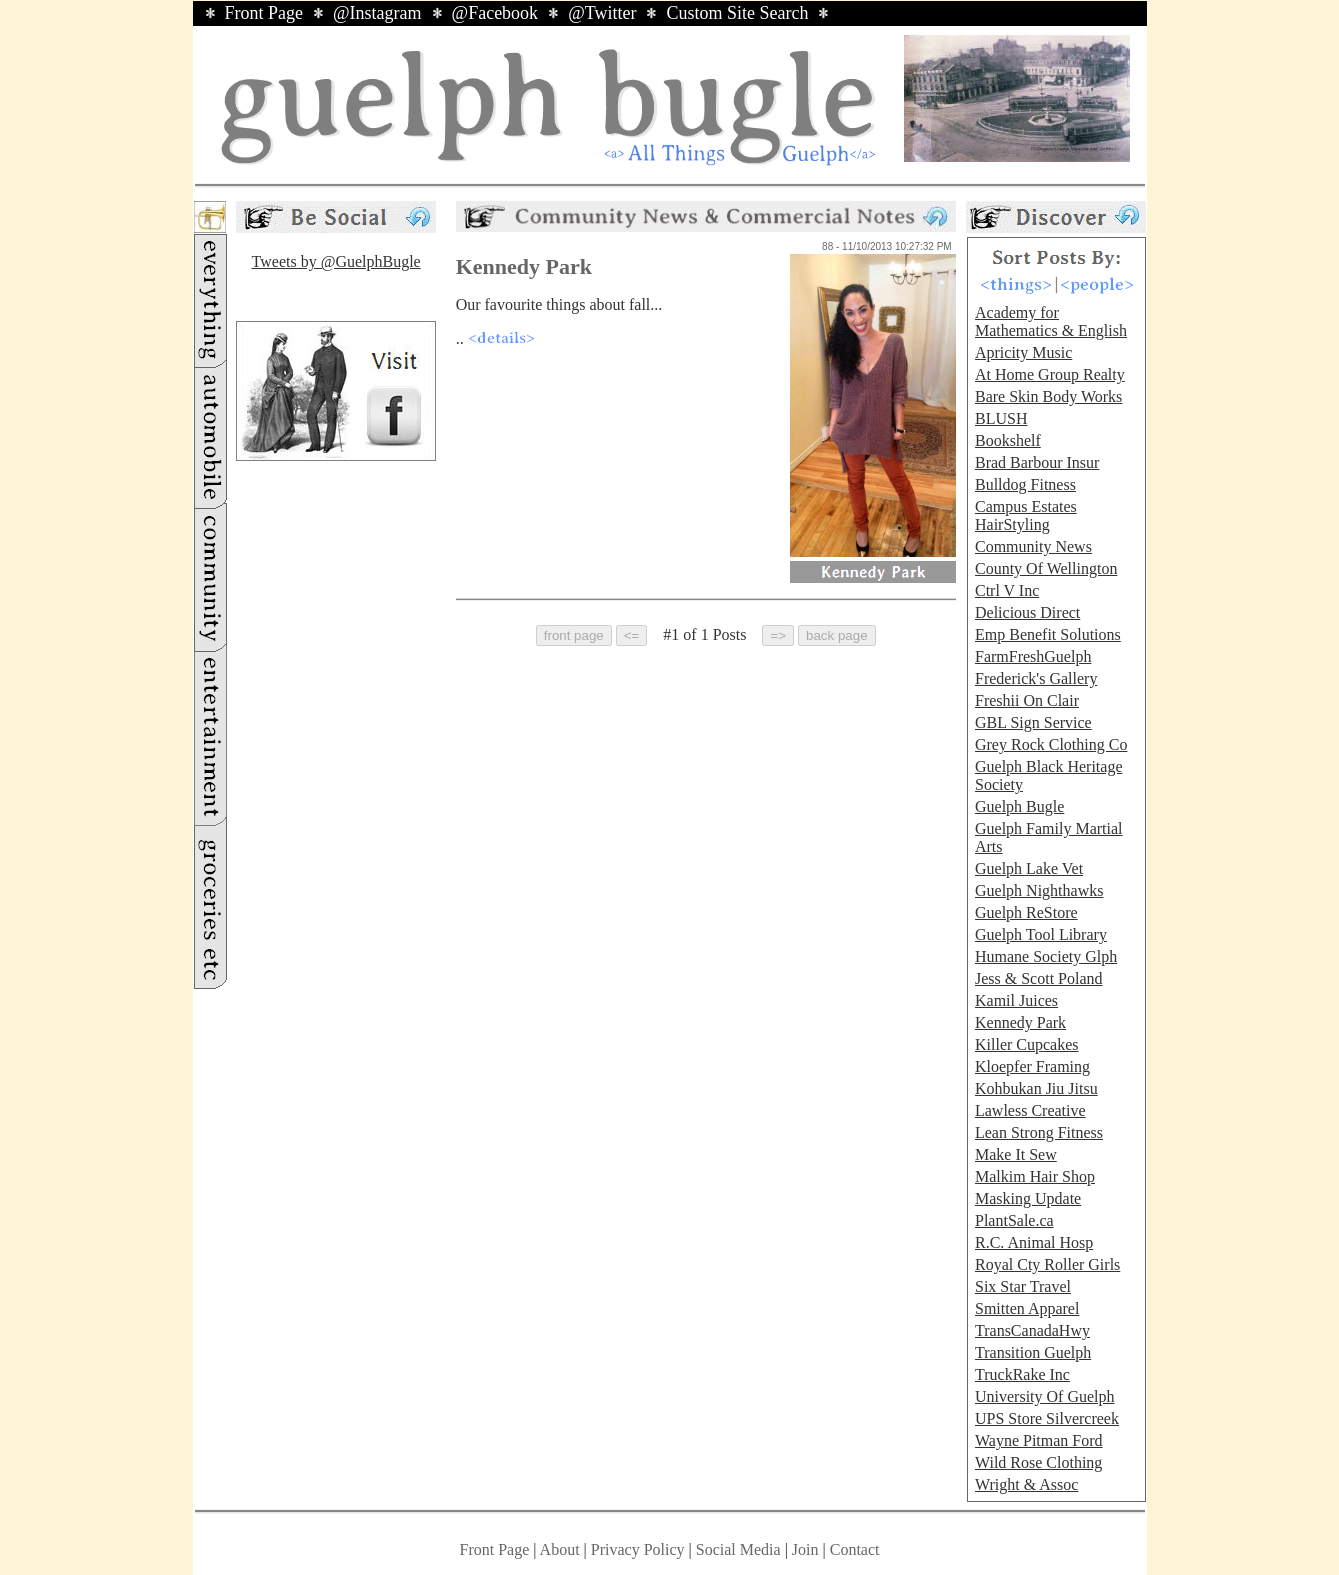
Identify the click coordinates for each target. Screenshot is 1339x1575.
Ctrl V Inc (1007, 590)
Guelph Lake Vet (1029, 868)
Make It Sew (1016, 1154)
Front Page (264, 13)
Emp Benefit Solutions (1048, 634)
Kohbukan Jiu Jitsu (1036, 1088)
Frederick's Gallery (1036, 678)
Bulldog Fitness (1025, 484)
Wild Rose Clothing (1038, 1462)
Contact (855, 1549)
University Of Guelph (1045, 1396)
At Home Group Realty (1050, 374)
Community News (1033, 546)
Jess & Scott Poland (1039, 978)
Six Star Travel (1023, 1286)
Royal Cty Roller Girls (1047, 1264)
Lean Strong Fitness (1039, 1132)
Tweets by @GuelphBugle (336, 261)
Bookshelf (1008, 440)
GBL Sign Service (1033, 722)
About (560, 1549)
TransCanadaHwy (1032, 1330)
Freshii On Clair (1027, 700)
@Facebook (495, 13)
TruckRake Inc (1022, 1374)
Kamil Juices (1016, 1000)
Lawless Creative (1030, 1110)
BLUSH (1001, 418)
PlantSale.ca (1014, 1220)
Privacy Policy (638, 1549)
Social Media (738, 1549)
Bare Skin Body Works (1048, 396)
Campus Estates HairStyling (1026, 515)
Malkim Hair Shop (1035, 1176)
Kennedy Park (1020, 1022)
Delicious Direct (1027, 612)
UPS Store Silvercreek (1047, 1418)
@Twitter (602, 13)
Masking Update (1028, 1198)
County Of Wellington (1046, 568)
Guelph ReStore (1026, 912)
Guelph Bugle (1019, 806)
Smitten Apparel (1027, 1308)
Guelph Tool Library (1041, 934)
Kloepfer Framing (1032, 1066)
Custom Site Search (737, 13)
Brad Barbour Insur (1037, 462)
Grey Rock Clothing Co (1051, 744)
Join (807, 1549)
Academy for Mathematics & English (1051, 321)
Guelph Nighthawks (1039, 890)
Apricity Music (1023, 352)
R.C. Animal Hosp (1034, 1242)
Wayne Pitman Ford (1039, 1440)
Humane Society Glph (1046, 956)
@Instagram (377, 13)
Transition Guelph (1033, 1352)
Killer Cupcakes (1027, 1044)
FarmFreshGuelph (1033, 656)
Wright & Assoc (1026, 1484)
